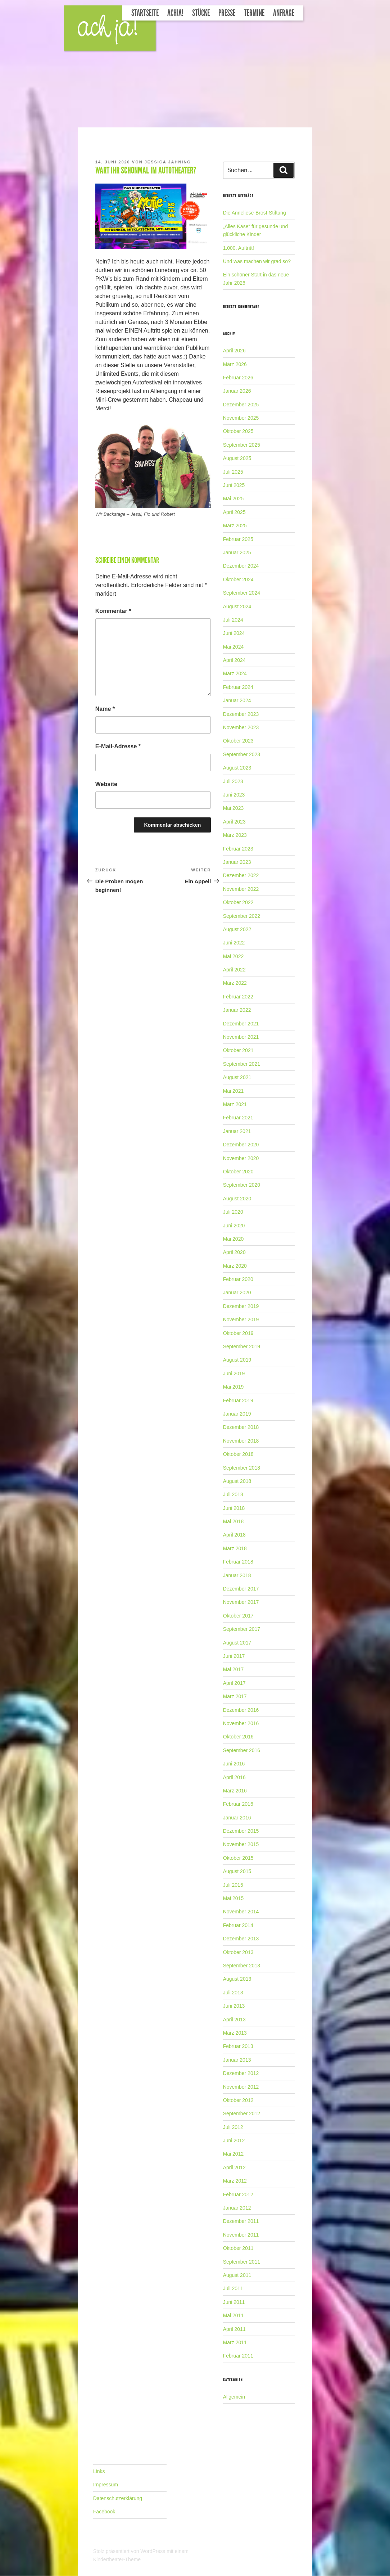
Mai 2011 (233, 2315)
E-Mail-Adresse (118, 746)
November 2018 (241, 1441)
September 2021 (241, 1064)
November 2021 (241, 1037)
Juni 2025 (234, 485)
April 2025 (234, 512)
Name (105, 709)
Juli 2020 (233, 1212)
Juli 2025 (233, 472)
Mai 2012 (233, 2154)
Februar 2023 (238, 849)
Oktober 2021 (238, 1050)
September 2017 (241, 1629)
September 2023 (241, 754)
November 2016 (241, 1723)
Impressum (105, 2484)
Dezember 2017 (241, 1589)
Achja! (175, 13)
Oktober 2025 (238, 431)
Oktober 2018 (238, 1454)
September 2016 (241, 1750)
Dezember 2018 (241, 1427)
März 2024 (235, 673)
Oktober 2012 (238, 2100)
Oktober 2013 (238, 1952)
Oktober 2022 (238, 902)
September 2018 (241, 1468)
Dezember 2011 (241, 2221)
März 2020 (235, 1266)
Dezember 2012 (241, 2073)
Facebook (104, 2511)
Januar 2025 (237, 552)
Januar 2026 (237, 391)
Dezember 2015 (241, 1831)
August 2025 (237, 458)
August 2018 (237, 1481)
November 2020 (241, 1158)
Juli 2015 (233, 1885)
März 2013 (235, 2033)
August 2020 (237, 1198)
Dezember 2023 (241, 714)
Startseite (145, 13)
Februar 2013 (238, 2046)
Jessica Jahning (168, 162)
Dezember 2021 (241, 1024)
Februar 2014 (238, 1925)
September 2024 (241, 593)
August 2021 (237, 1077)
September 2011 (241, 2262)
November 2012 (241, 2087)
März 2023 (235, 835)
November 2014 (241, 1911)
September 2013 (241, 1965)
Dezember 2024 (241, 566)
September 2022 (241, 916)
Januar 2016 (237, 1818)
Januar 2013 (237, 2060)
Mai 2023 (233, 808)
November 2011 (241, 2235)
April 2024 (234, 660)
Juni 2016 (234, 1764)
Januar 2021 (237, 1131)
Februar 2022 (238, 997)
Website (106, 784)
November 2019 (241, 1319)
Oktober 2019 (238, 1333)
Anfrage (283, 13)
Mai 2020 (233, 1239)
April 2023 (234, 822)
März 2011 (235, 2342)
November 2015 (241, 1844)
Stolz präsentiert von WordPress (130, 2551)
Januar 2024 (237, 700)
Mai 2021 (233, 1091)
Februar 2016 (238, 1804)
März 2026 (235, 364)
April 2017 (234, 1683)
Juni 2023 (234, 795)
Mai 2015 (233, 1898)
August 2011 (237, 2275)
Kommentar (113, 611)
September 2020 (241, 1185)
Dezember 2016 (241, 1710)
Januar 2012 (237, 2208)
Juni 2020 (234, 1225)
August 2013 (237, 1979)
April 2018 (234, 1535)
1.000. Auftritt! (238, 248)
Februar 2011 (238, 2356)
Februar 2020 (238, 1279)
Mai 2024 (233, 647)
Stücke (201, 13)
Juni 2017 (234, 1656)
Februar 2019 (238, 1400)
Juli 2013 (233, 1992)
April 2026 (234, 350)
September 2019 (241, 1346)
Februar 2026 (238, 377)
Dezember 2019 (241, 1306)
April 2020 (234, 1252)
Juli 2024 (233, 620)
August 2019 (237, 1360)
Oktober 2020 (238, 1171)
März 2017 (235, 1696)
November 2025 (241, 418)
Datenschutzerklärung (117, 2498)
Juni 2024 (234, 633)
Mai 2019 (233, 1387)
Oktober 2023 (238, 741)
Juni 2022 (234, 943)
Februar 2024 (238, 687)
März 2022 (235, 983)
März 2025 (235, 525)
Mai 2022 (233, 956)
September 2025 (241, 445)
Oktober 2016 (238, 1737)
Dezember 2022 (241, 875)
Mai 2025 (233, 498)
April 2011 (234, 2329)
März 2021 (235, 1104)
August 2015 (237, 1871)
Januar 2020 (237, 1292)
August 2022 (237, 929)
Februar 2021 (238, 1117)
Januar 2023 (237, 862)
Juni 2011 (234, 2302)
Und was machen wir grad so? (257, 261)
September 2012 (241, 2113)
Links (99, 2471)
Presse (226, 13)
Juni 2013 (234, 2006)
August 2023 (237, 768)
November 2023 (241, 727)
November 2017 (241, 1602)
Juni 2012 (234, 2140)
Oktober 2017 (238, 1616)
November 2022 (241, 889)
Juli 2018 (233, 1494)
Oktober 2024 (238, 579)
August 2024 (237, 606)
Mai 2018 (233, 1521)
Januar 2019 (237, 1414)
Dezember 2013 (241, 1938)
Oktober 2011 (238, 2248)
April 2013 (234, 2019)
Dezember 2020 (241, 1144)
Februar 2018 (238, 1562)
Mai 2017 (233, 1669)
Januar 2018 (237, 1575)
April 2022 (234, 970)
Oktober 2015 (238, 1858)
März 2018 (235, 1548)
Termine (254, 13)
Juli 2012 (233, 2127)
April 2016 (234, 1777)
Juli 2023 (233, 781)
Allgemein (234, 2397)
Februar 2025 (238, 539)
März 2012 (235, 2181)
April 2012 (234, 2167)
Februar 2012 (238, 2194)
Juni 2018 (234, 1508)
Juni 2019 (234, 1373)
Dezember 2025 (241, 404)
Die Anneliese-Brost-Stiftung (254, 213)
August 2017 (237, 1643)
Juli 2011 (233, 2288)
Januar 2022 (237, 1010)
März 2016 (235, 1791)
